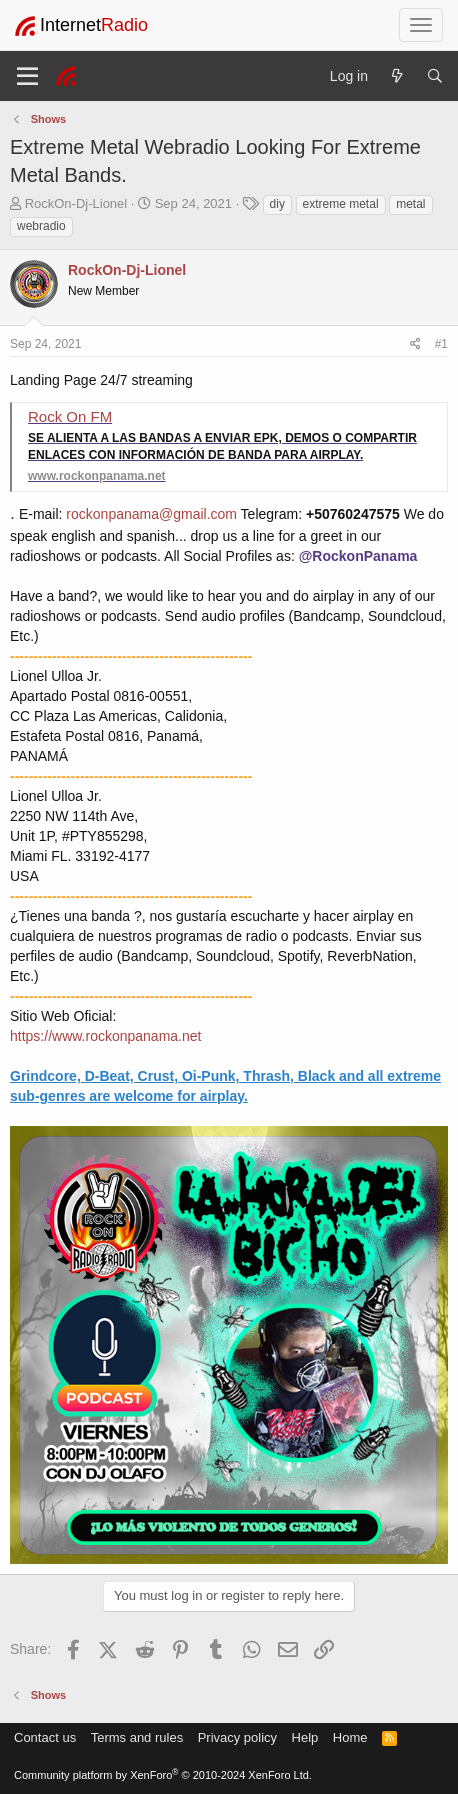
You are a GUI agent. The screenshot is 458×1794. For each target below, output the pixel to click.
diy (277, 204)
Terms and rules (137, 1737)
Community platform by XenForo (163, 1775)
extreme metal (341, 204)
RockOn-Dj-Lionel (76, 203)
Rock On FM (70, 416)
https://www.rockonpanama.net (105, 1036)
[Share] (415, 344)
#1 (441, 344)
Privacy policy (237, 1737)
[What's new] (397, 76)
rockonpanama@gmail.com (151, 514)
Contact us (45, 1737)
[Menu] (27, 76)
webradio (41, 226)
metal (410, 204)
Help (305, 1737)
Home (350, 1737)
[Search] (435, 76)
